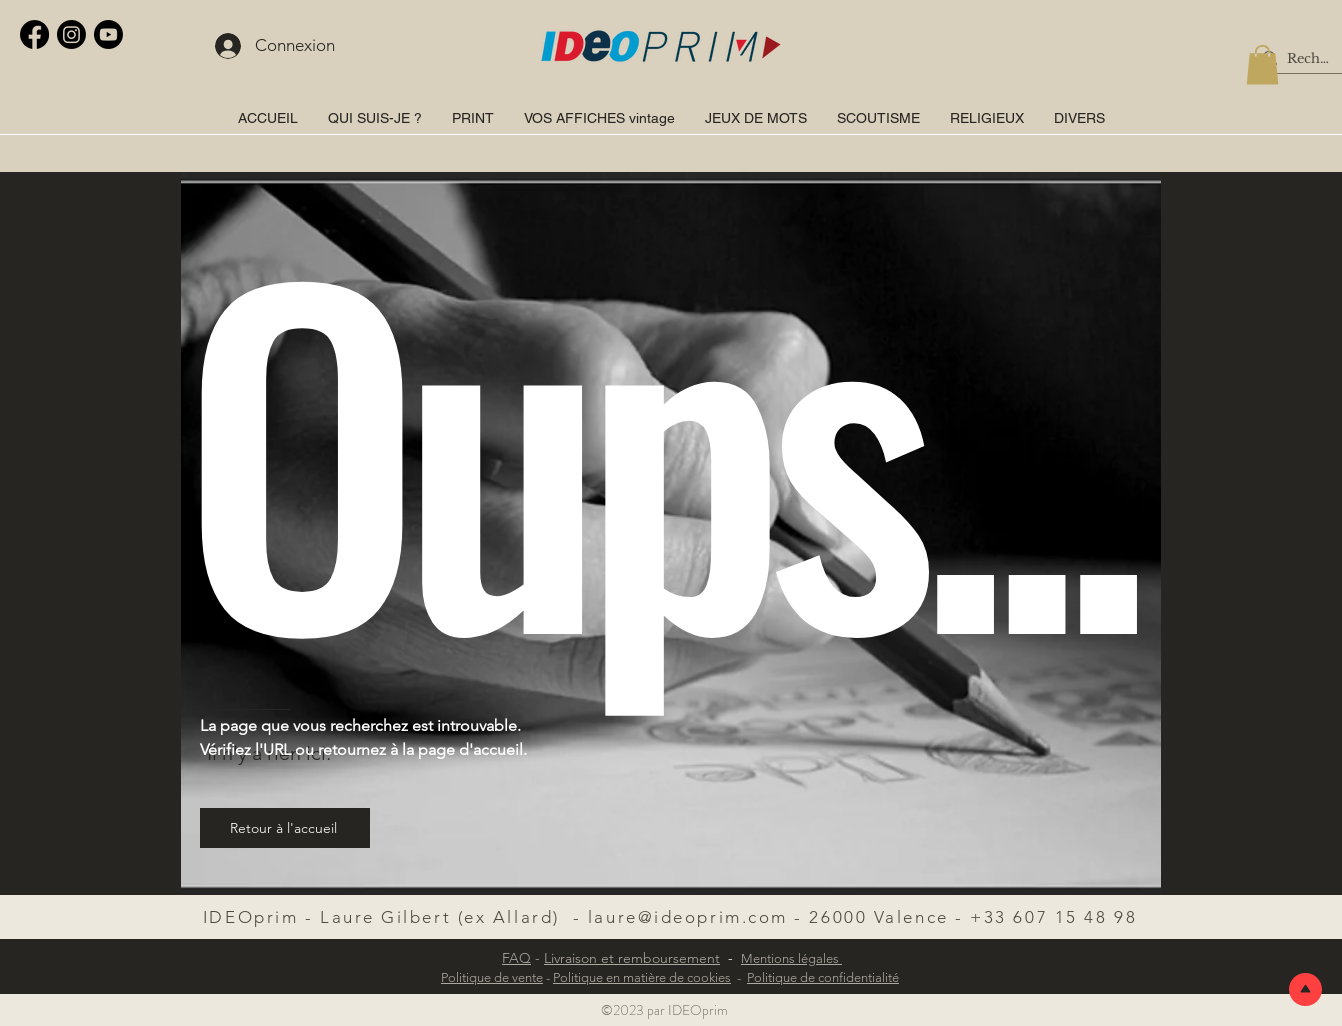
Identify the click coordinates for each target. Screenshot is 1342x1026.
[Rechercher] (1309, 59)
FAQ (516, 958)
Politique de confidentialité (823, 977)
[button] (1262, 64)
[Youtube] (108, 34)
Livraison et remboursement (632, 958)
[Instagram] (71, 34)
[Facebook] (34, 34)
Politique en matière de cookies (642, 977)
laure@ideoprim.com (688, 917)
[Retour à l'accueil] (285, 828)
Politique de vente (492, 977)
